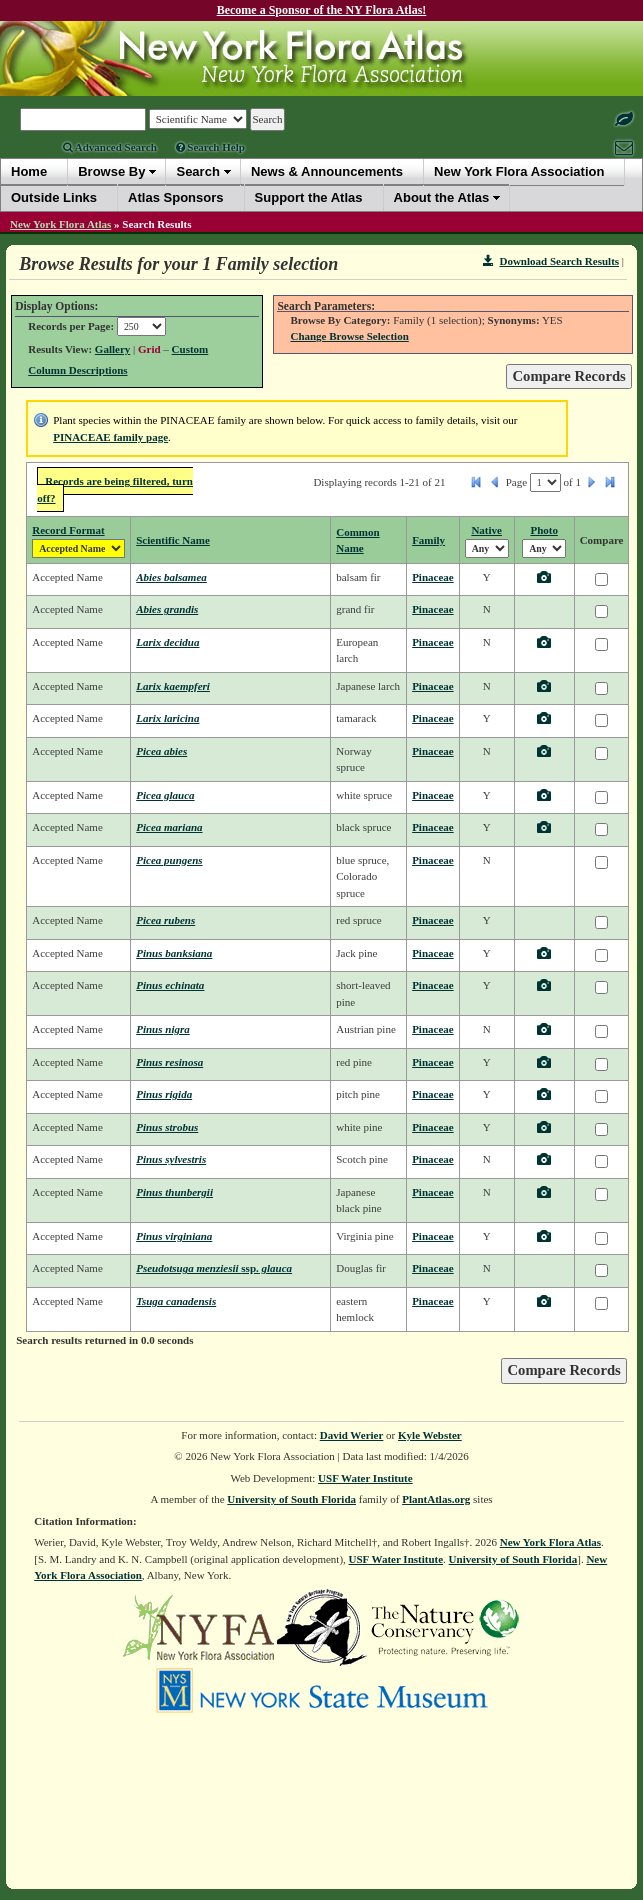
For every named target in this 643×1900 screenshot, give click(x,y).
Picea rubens (165, 920)
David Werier (352, 1435)
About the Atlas (442, 197)
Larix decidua (167, 642)
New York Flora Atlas (60, 224)
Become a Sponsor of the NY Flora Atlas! (322, 10)
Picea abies (161, 751)
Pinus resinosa (169, 1062)
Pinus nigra (163, 1029)
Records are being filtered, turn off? (115, 489)
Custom (190, 349)
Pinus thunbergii (174, 1192)
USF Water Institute (365, 1478)
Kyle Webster (430, 1435)
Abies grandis (167, 609)
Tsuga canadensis (176, 1301)
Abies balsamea (171, 577)
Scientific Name (173, 540)
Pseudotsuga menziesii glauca (214, 1268)
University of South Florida (291, 1499)
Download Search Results (551, 261)
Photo (544, 530)
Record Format (68, 530)
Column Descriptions (77, 370)
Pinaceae (433, 577)
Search (197, 171)
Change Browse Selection (349, 336)
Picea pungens (169, 860)
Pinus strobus (167, 1127)
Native (486, 530)
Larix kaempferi (173, 686)
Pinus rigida (164, 1094)
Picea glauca (165, 795)
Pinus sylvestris (171, 1159)
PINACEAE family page (110, 437)
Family (428, 540)
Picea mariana (169, 827)
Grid (149, 349)
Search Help (210, 147)
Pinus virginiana (174, 1236)
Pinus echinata (170, 985)
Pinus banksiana (174, 953)
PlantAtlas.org (436, 1499)
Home (29, 171)
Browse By (111, 171)
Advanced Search (110, 147)
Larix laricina (167, 718)
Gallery (112, 349)
